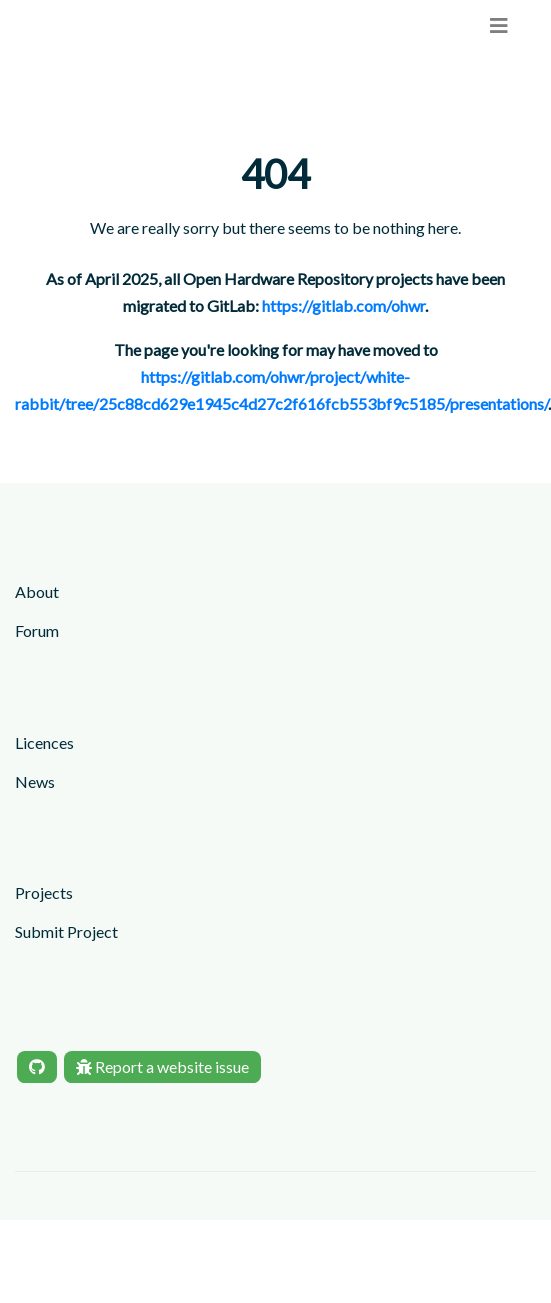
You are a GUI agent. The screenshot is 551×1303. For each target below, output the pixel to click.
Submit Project (66, 931)
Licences (44, 742)
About (37, 591)
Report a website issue (162, 1066)
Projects (44, 892)
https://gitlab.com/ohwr (343, 305)
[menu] (499, 25)
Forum (37, 630)
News (35, 781)
